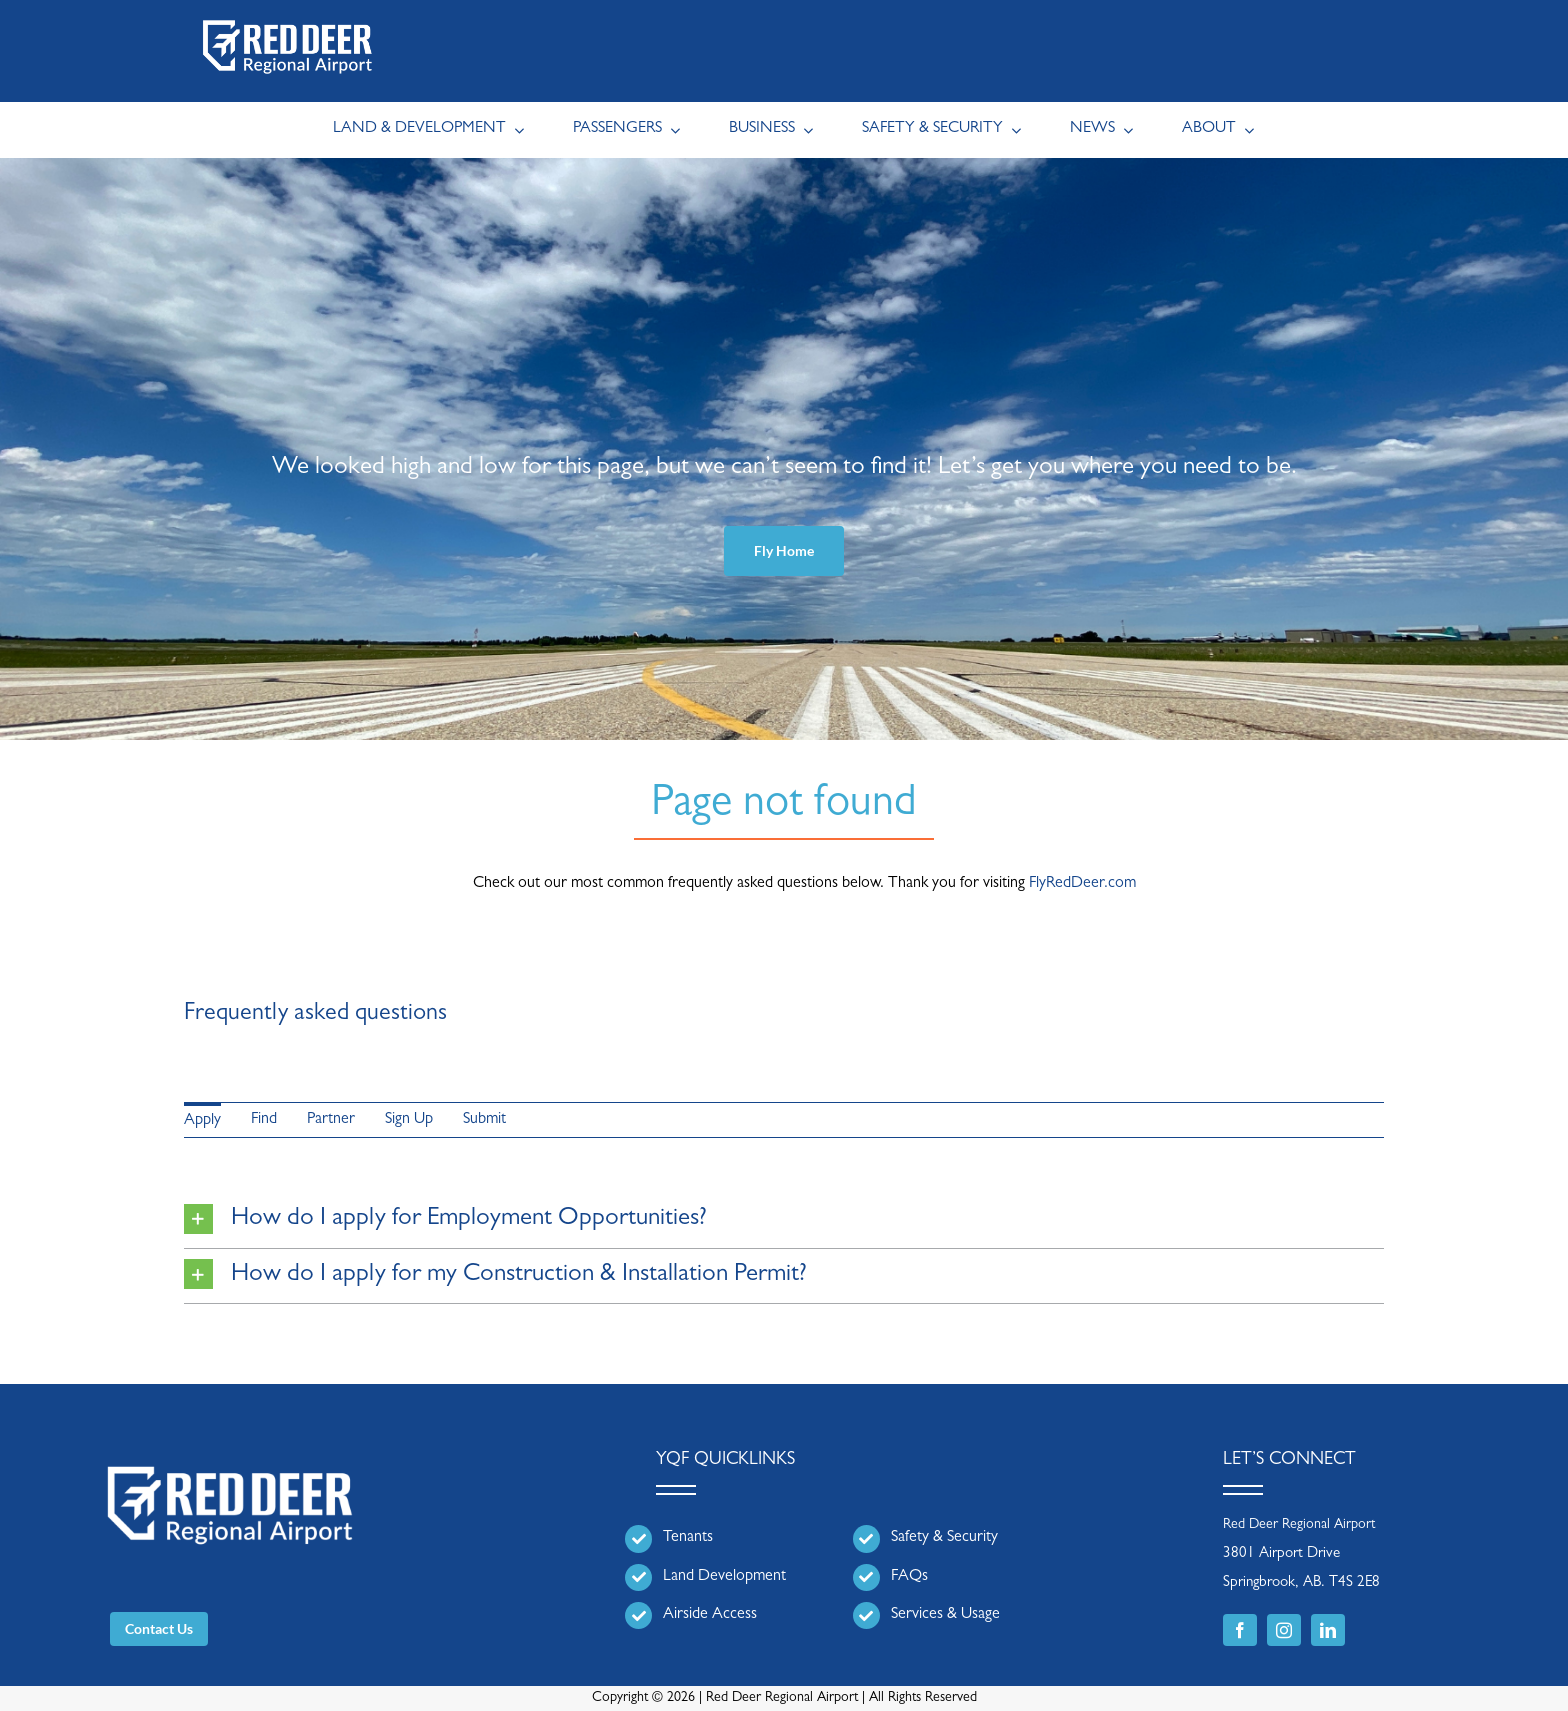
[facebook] (1240, 1630)
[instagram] (1284, 1630)
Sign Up (409, 1120)
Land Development (724, 1577)
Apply (202, 1121)
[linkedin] (1328, 1630)
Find (264, 1120)
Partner (331, 1120)
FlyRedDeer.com (1082, 884)
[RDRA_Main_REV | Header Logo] (287, 16)
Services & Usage (945, 1615)
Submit (484, 1120)
